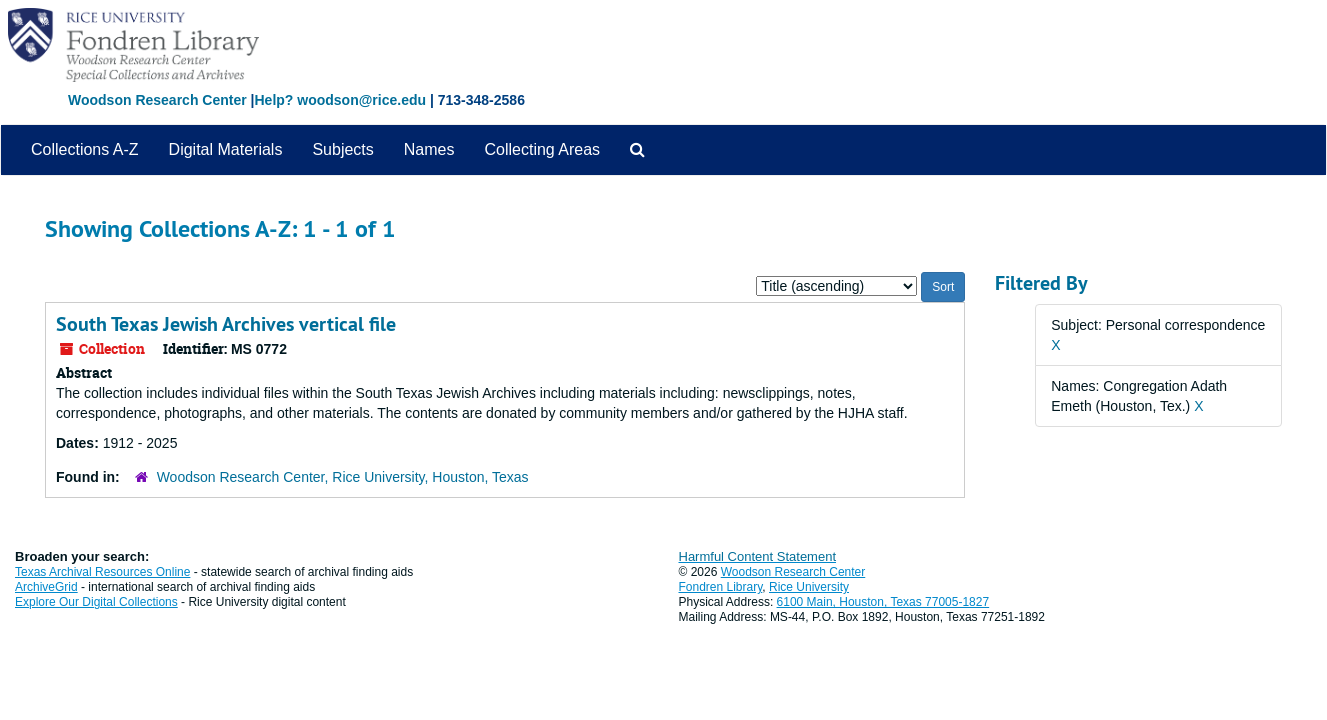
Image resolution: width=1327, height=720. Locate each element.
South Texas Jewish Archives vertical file (226, 324)
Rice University (809, 587)
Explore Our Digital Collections (96, 602)
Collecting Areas (542, 149)
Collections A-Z (85, 149)
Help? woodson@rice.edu (340, 100)
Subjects (342, 149)
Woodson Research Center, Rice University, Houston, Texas (343, 477)
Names (429, 149)
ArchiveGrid (46, 587)
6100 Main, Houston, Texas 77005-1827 (883, 602)
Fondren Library (721, 587)
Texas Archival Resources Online (102, 572)
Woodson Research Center (157, 100)
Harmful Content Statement (758, 556)
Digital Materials (226, 149)
